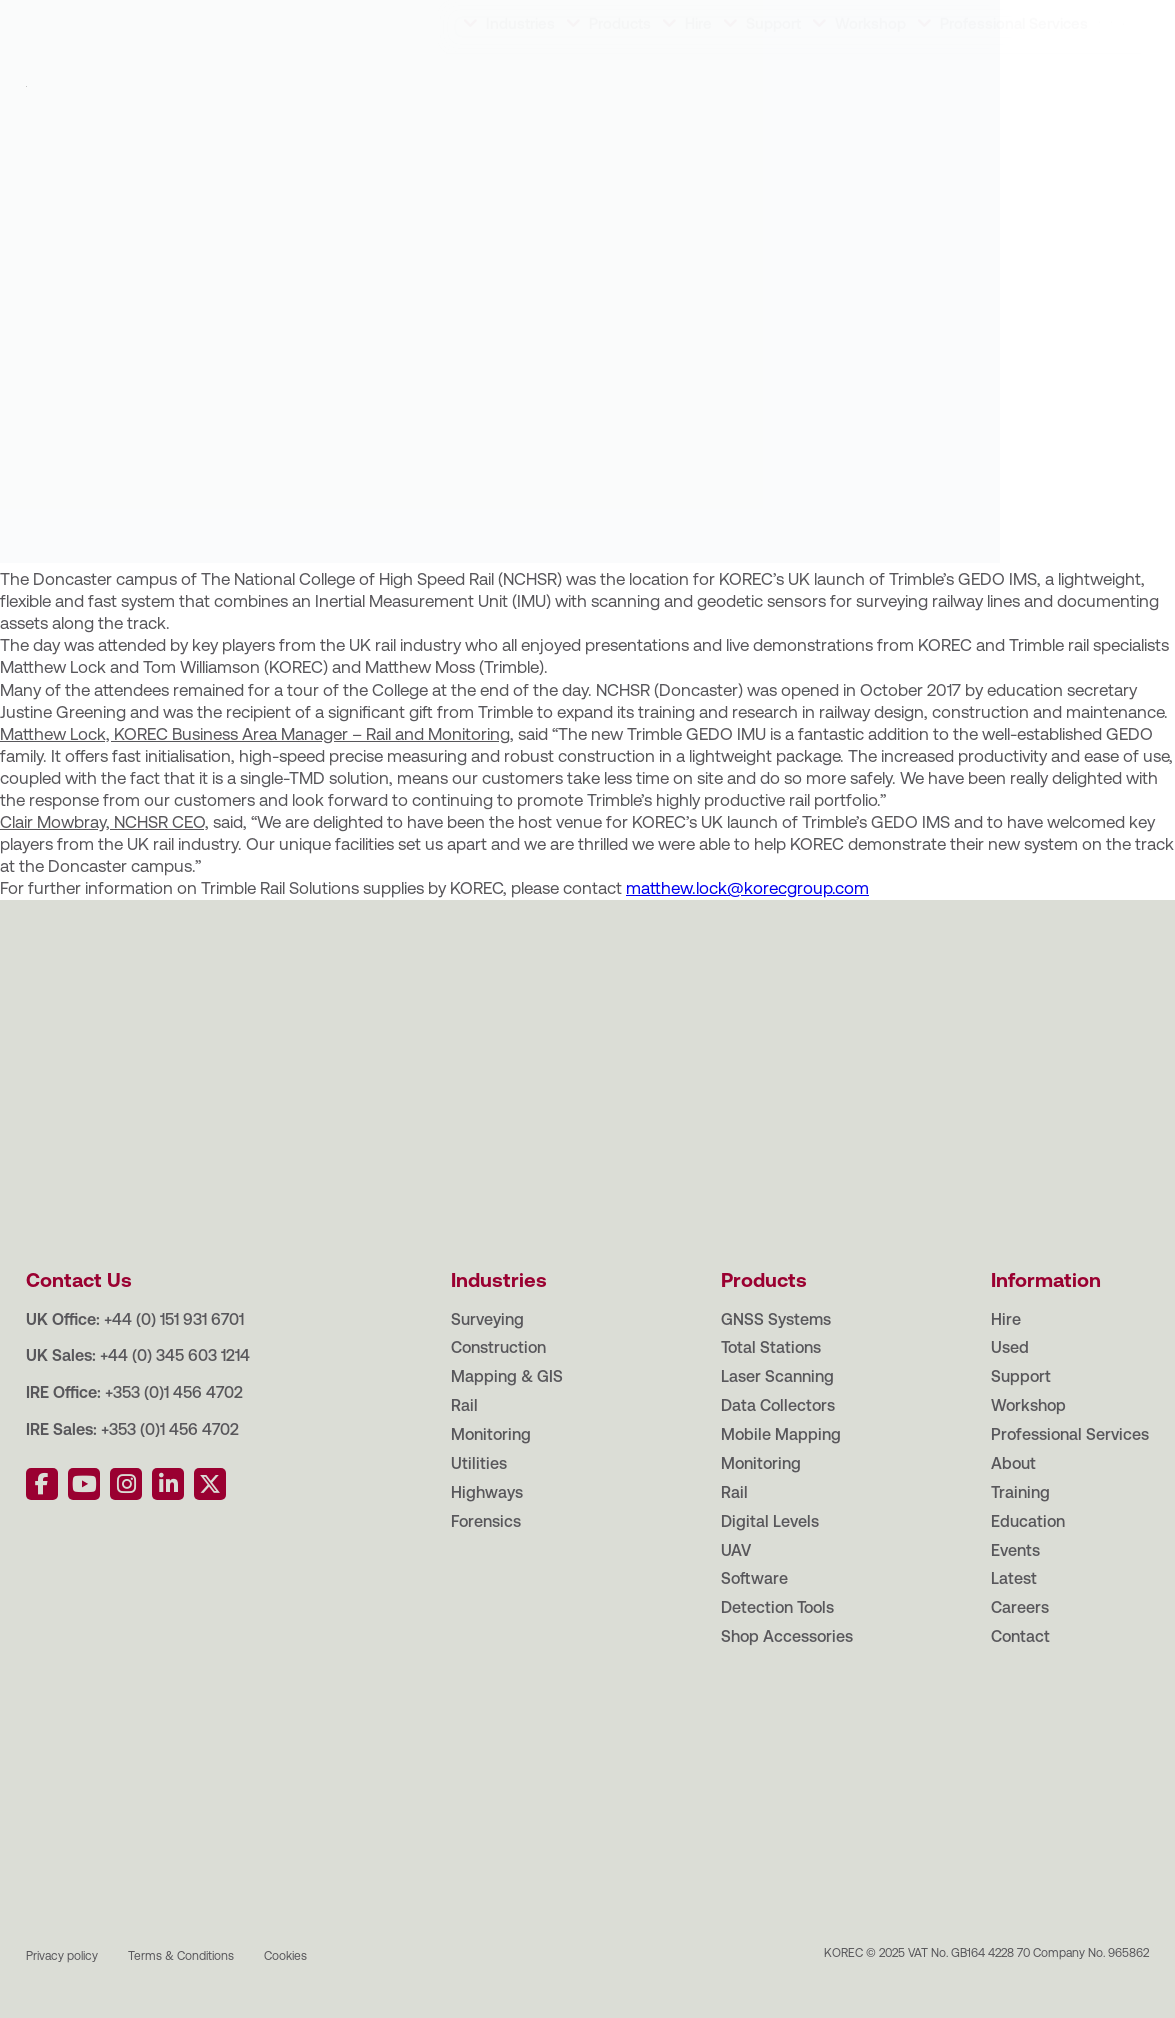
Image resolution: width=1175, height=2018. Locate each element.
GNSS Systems (776, 1319)
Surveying (487, 1319)
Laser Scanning (777, 1376)
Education (244, 19)
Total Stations (771, 1347)
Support (773, 81)
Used (1010, 1347)
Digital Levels (770, 1521)
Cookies (285, 1956)
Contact (565, 19)
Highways (487, 1492)
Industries (520, 81)
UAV (736, 1550)
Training (154, 19)
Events (330, 19)
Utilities (479, 1463)
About (77, 19)
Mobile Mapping (781, 1434)
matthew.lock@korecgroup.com (747, 888)
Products (620, 81)
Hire (698, 81)
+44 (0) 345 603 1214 (175, 1355)
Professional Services (1014, 81)
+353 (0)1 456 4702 (174, 1392)
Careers (481, 19)
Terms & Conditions (181, 1956)
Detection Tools (777, 1607)
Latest (404, 19)
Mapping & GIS (507, 1376)
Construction (498, 1347)
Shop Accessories (787, 1636)
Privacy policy (62, 1956)
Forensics (486, 1521)
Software (754, 1578)
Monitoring (491, 1434)
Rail (464, 1405)
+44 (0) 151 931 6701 (174, 1319)
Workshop (870, 81)
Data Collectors (778, 1405)
